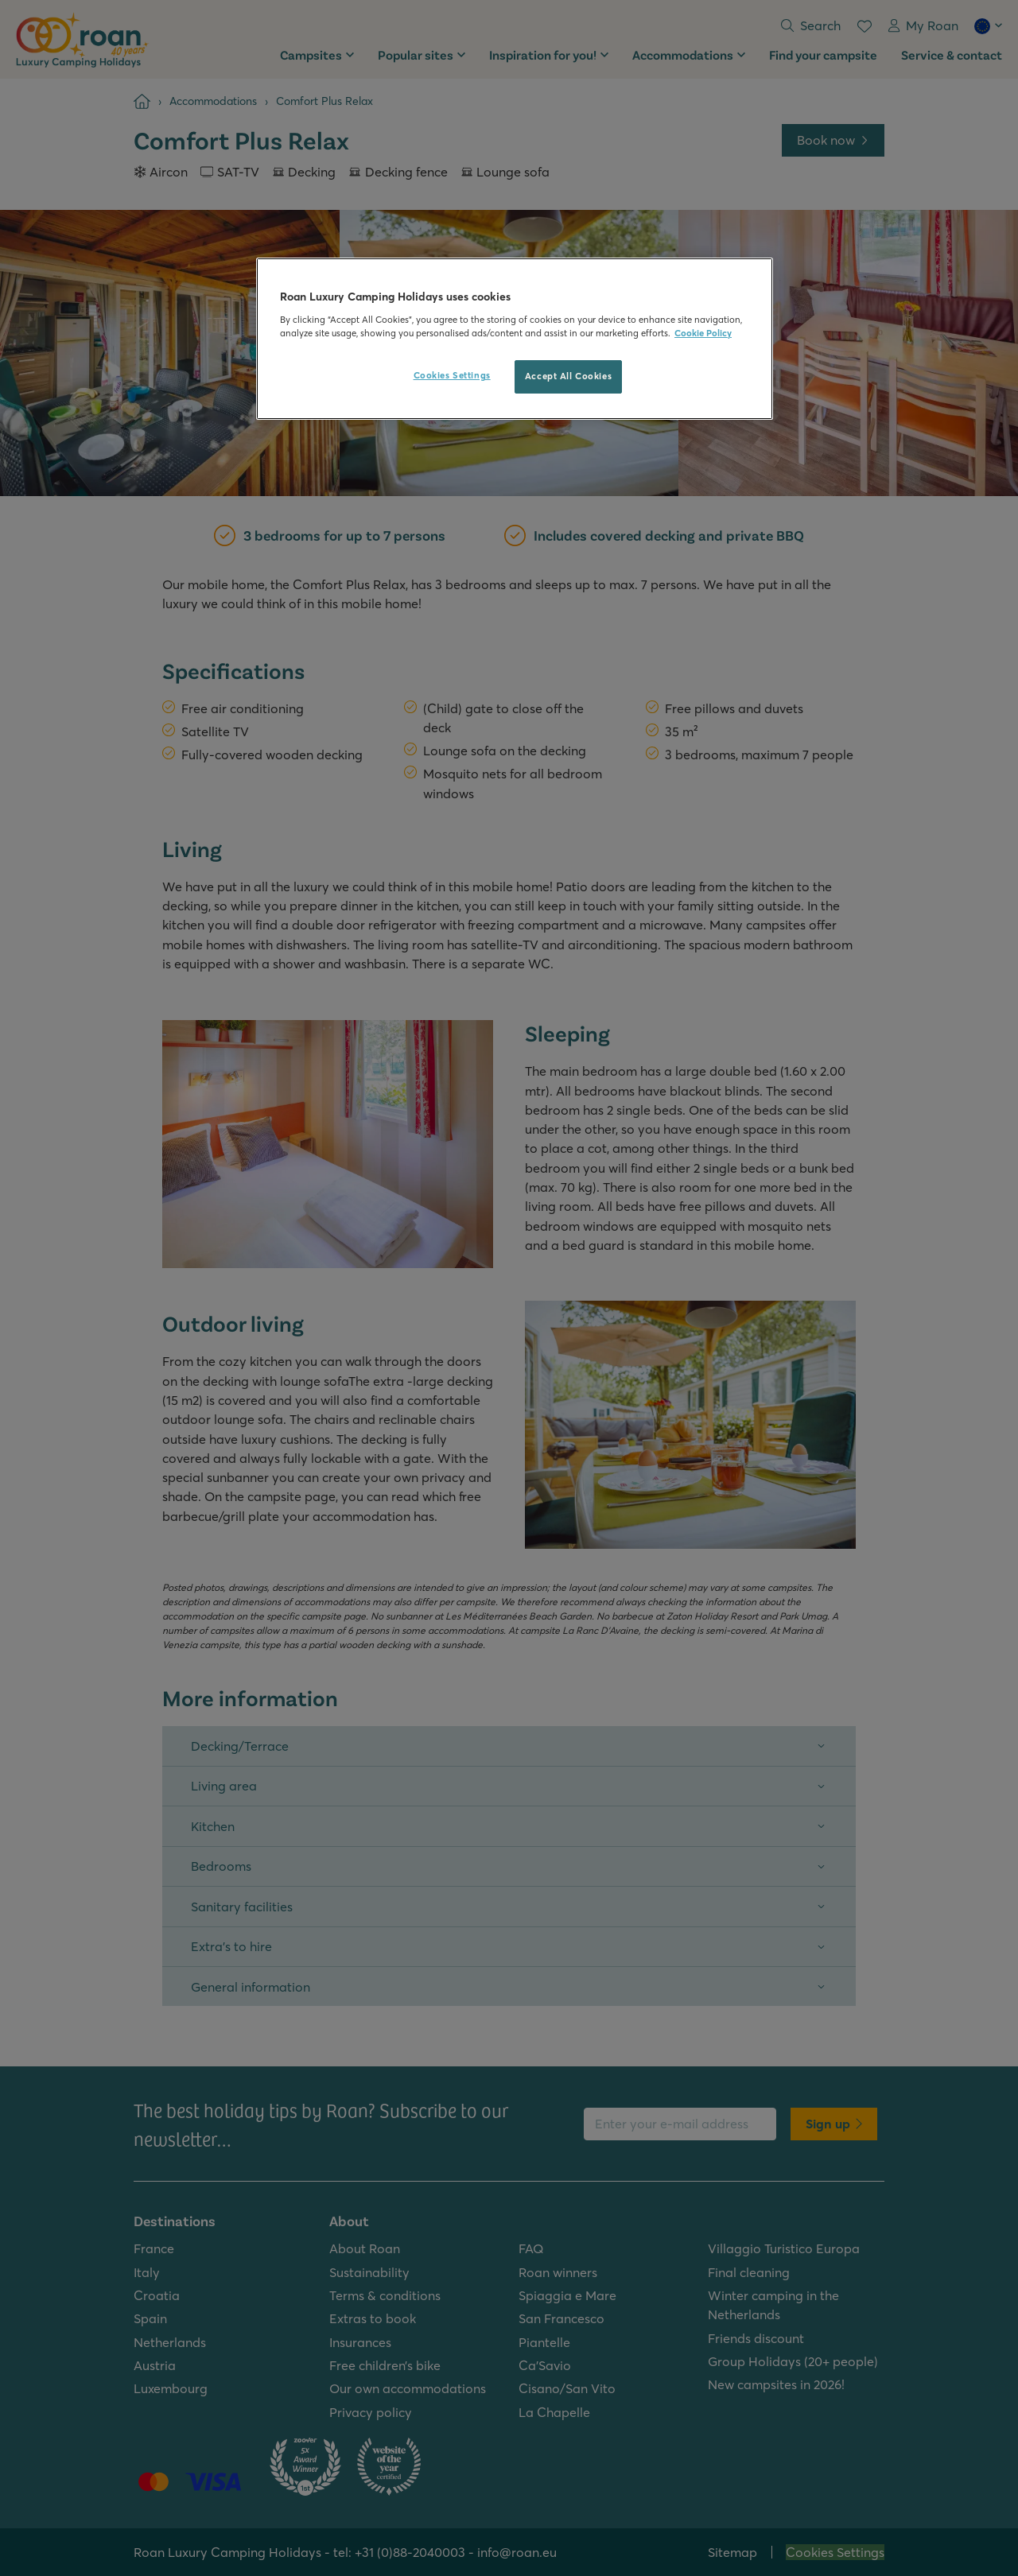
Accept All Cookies (568, 376)
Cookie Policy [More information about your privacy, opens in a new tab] (703, 333)
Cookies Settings (452, 375)
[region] (514, 339)
